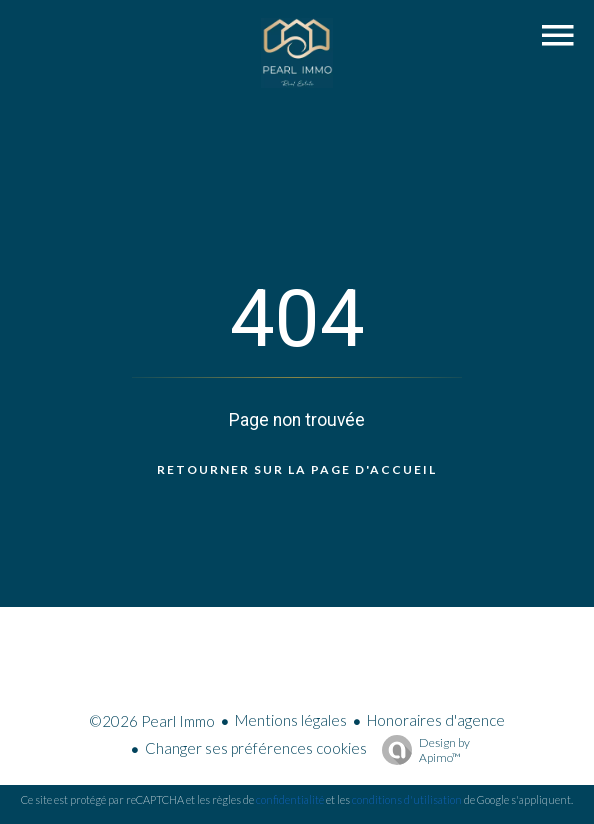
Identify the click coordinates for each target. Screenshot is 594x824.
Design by (421, 750)
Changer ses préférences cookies (256, 748)
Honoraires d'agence (436, 720)
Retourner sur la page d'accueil (297, 469)
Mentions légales (291, 720)
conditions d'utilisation (407, 799)
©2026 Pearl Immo (152, 721)
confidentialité (290, 799)
